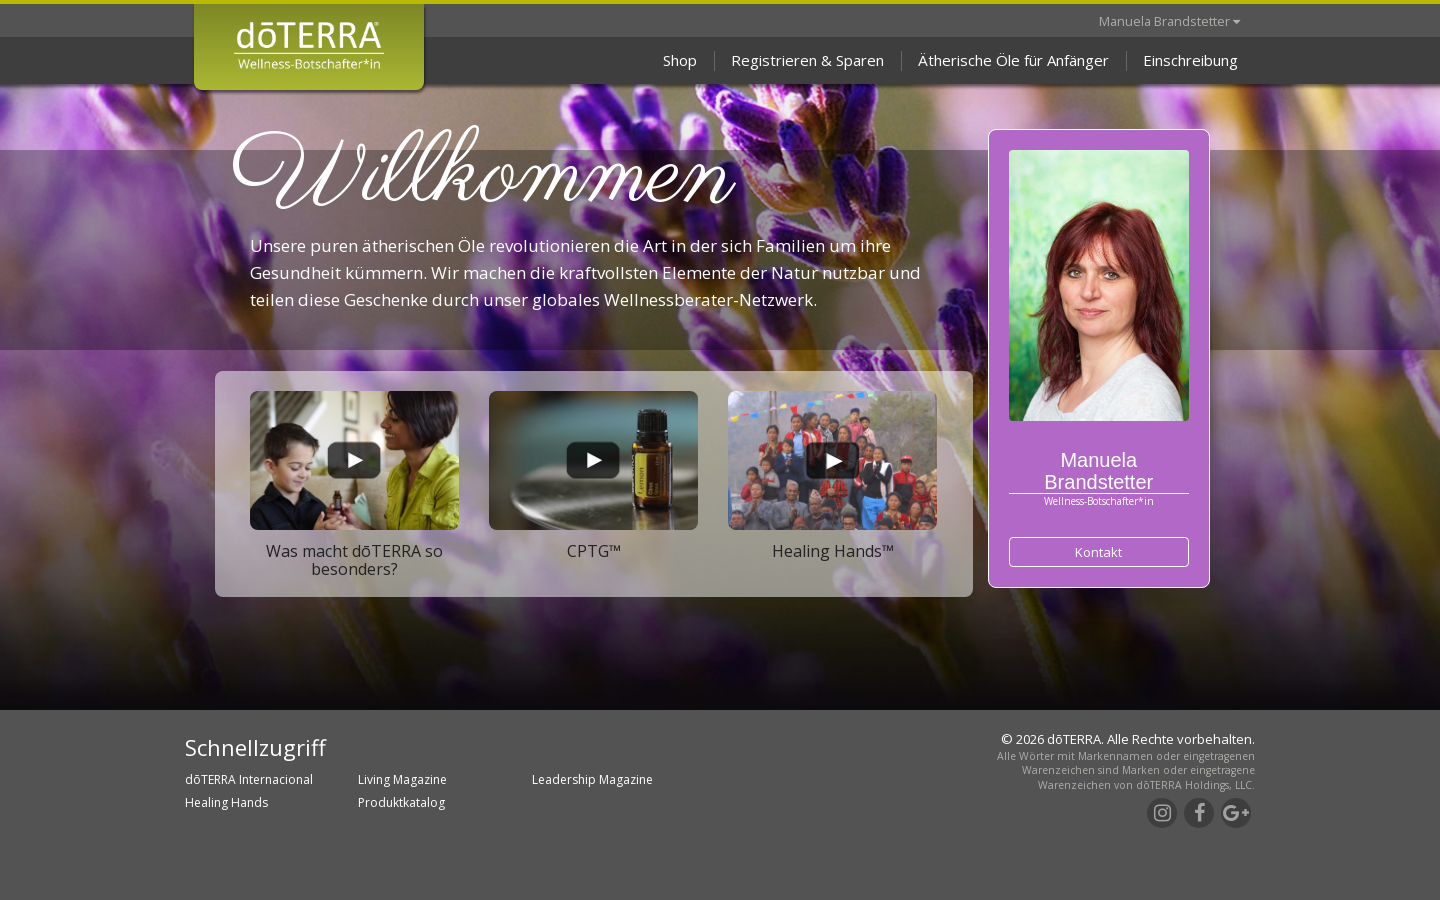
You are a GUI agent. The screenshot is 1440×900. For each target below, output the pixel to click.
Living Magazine (402, 779)
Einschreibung (1190, 60)
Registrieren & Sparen (807, 60)
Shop (680, 60)
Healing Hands (226, 802)
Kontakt (1098, 552)
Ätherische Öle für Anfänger (1013, 60)
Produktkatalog (401, 802)
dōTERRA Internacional (249, 779)
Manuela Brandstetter (1169, 21)
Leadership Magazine (592, 779)
